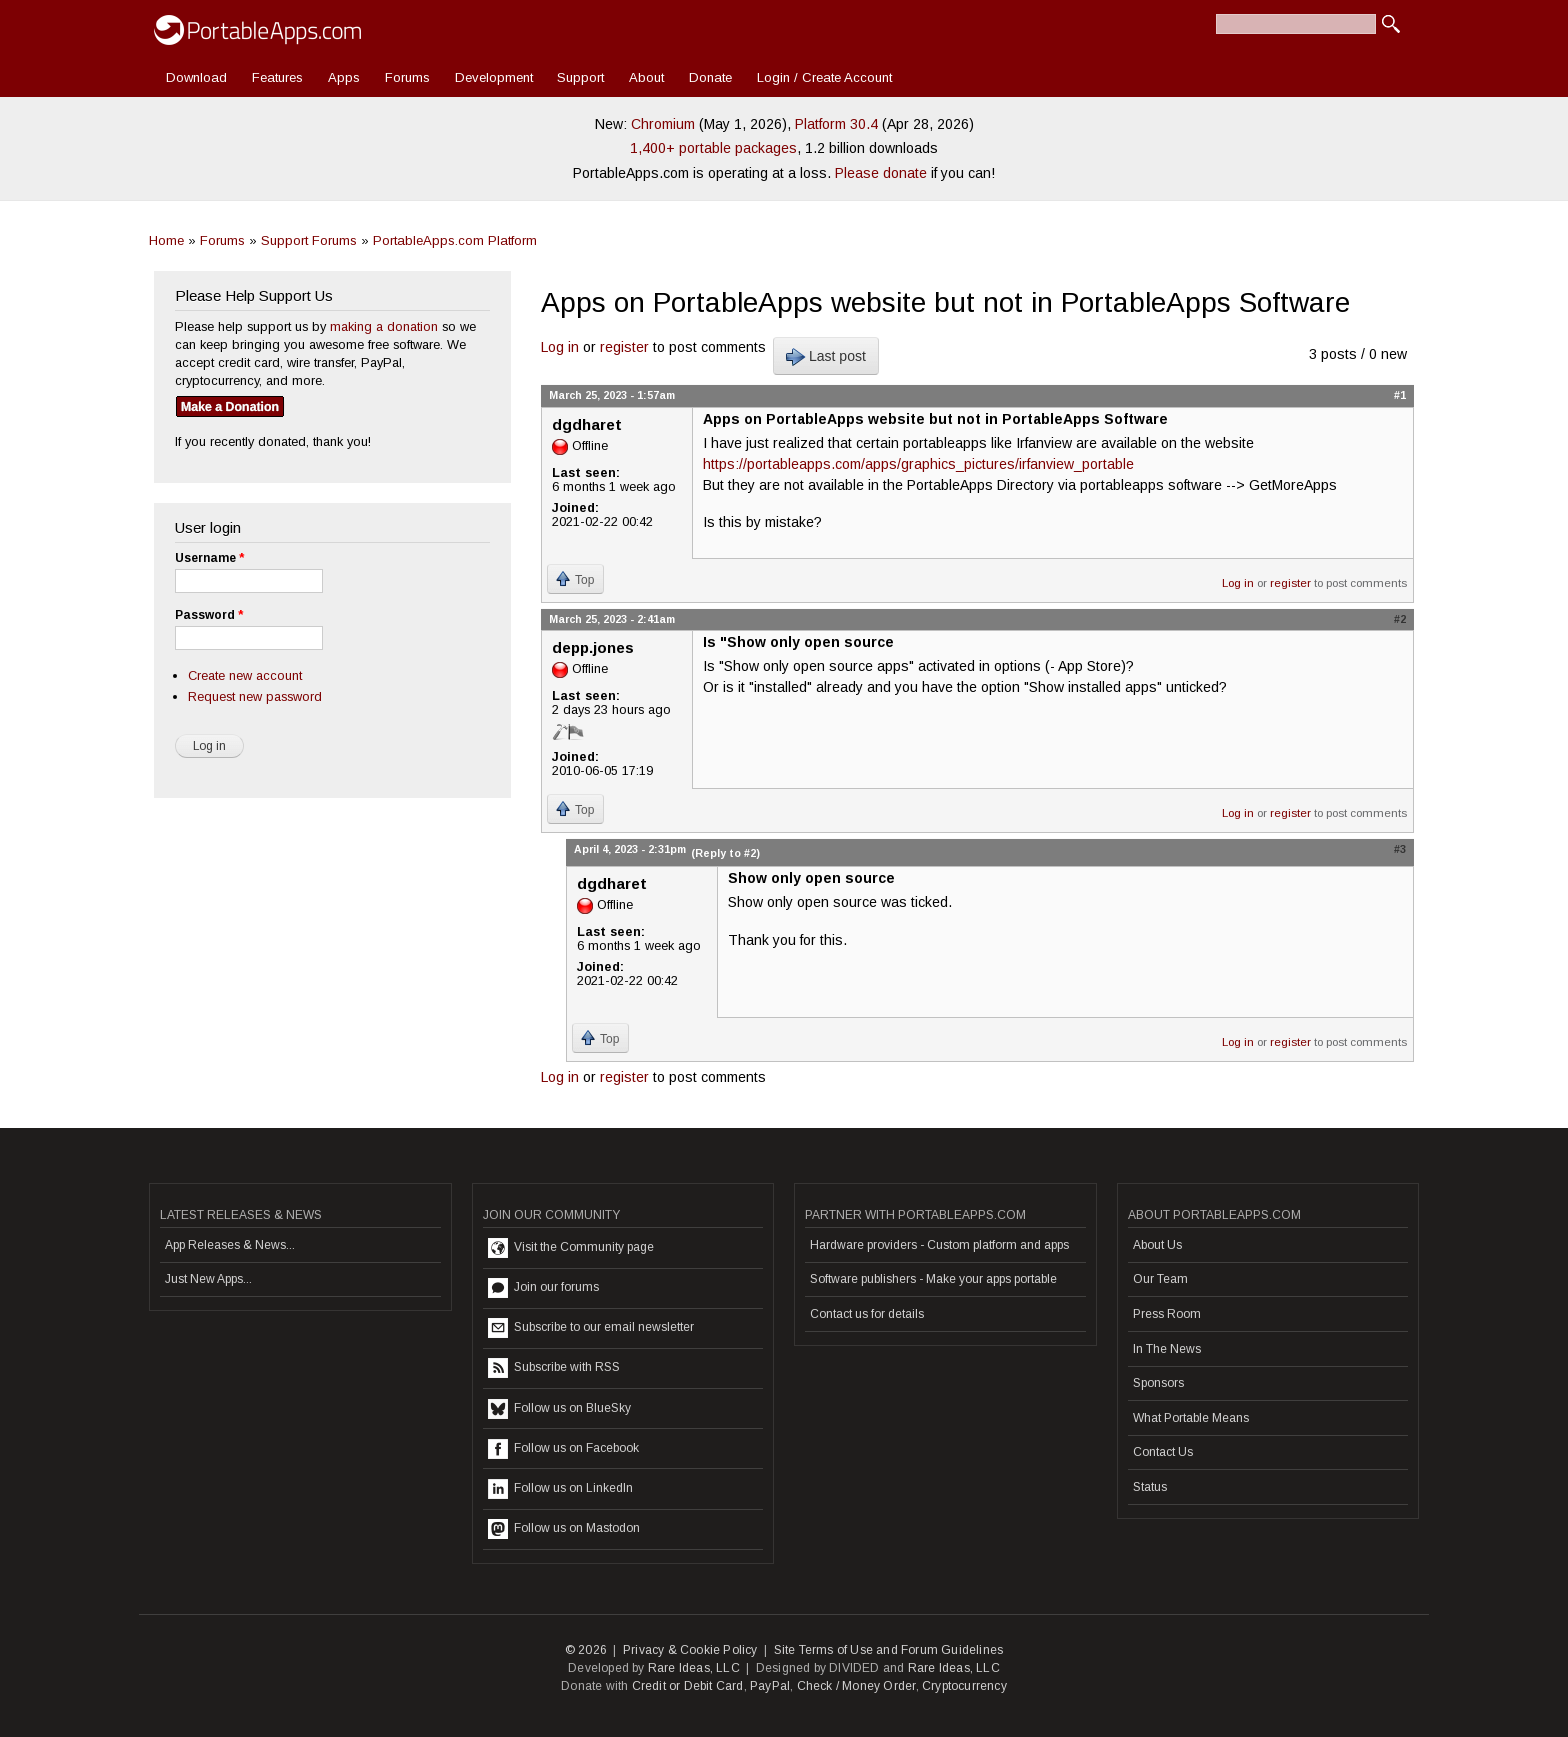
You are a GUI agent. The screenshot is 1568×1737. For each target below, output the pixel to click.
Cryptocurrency (964, 1686)
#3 (1400, 849)
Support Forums (309, 240)
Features (277, 77)
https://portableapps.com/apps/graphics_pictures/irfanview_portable (918, 464)
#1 (1400, 395)
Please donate (881, 173)
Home (166, 240)
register (624, 347)
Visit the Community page (571, 1248)
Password (209, 615)
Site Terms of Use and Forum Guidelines (889, 1650)
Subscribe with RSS (554, 1368)
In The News (1167, 1349)
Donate (710, 77)
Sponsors (1158, 1383)
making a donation (384, 326)
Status (1150, 1487)
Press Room (1167, 1314)
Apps (344, 77)
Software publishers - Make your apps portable (933, 1279)
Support (580, 77)
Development (494, 77)
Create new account (245, 675)
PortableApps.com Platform (455, 240)
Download (196, 77)
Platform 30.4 (836, 124)
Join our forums (543, 1288)
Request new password (255, 696)
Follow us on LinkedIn (560, 1489)
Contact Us (1163, 1452)
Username (209, 558)
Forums (407, 77)
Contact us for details (867, 1314)
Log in (560, 347)
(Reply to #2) (725, 853)
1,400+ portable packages (713, 148)
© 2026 (586, 1650)
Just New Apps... (208, 1279)
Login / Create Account (824, 77)
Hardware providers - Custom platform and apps (939, 1245)
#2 (1400, 619)
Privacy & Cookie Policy (690, 1650)
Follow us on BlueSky (559, 1409)
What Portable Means (1191, 1418)
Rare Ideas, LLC (694, 1668)
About (646, 77)
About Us (1157, 1245)
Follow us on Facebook (563, 1449)
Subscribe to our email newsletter (591, 1328)
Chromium (663, 124)
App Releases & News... (230, 1245)
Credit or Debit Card (688, 1686)
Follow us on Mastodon (564, 1529)
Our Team (1160, 1279)
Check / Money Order (856, 1686)
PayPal (770, 1686)
